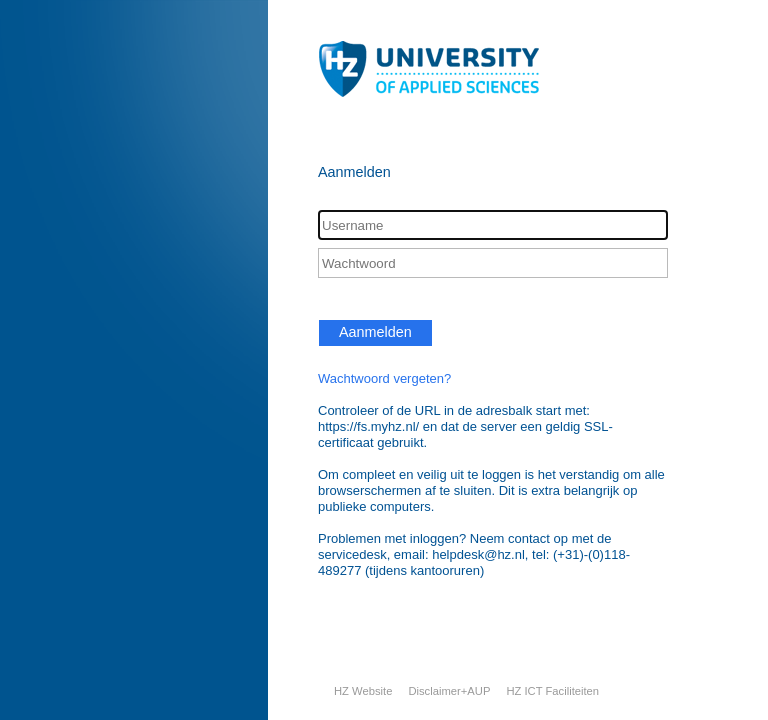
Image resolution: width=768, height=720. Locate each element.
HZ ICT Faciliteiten (552, 691)
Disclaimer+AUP (449, 691)
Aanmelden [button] (375, 332)
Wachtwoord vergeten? (384, 378)
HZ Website (363, 691)
